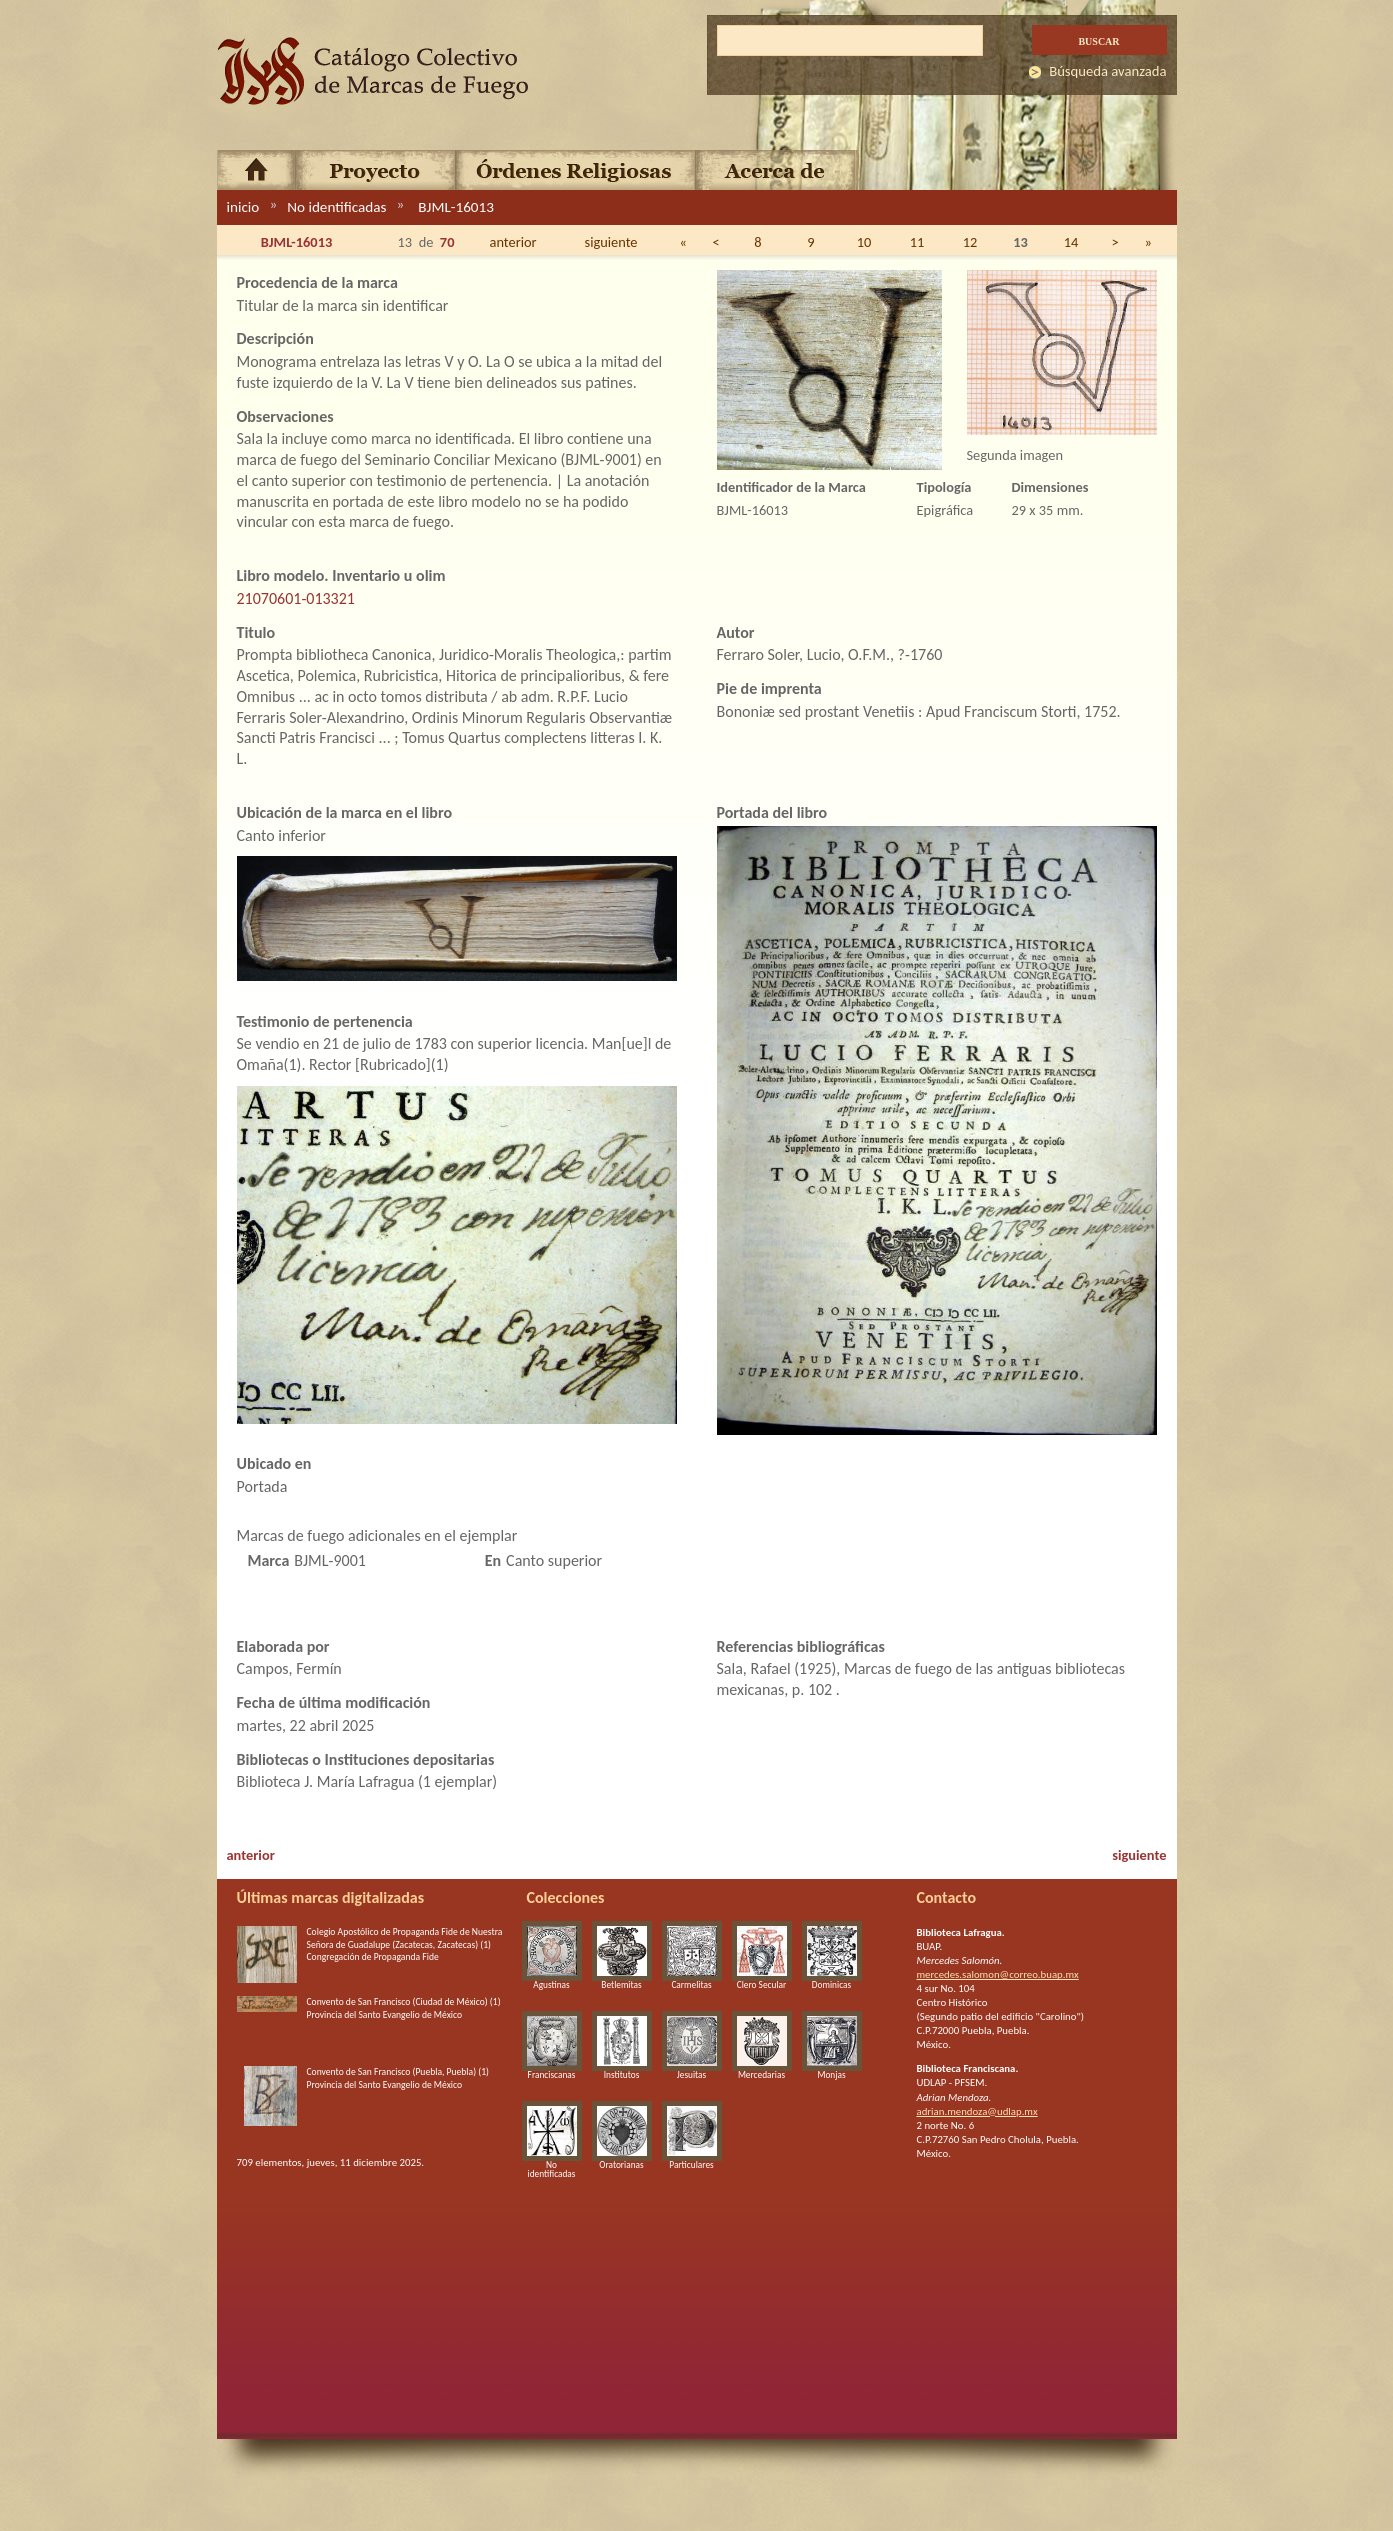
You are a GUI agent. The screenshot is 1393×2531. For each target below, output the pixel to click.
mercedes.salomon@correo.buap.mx (998, 1974)
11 (917, 242)
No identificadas (336, 207)
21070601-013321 (296, 598)
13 (1020, 242)
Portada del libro (772, 812)
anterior (513, 242)
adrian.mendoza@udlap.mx (977, 2111)
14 (1071, 242)
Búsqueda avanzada (1107, 71)
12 (970, 242)
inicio (243, 207)
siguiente (611, 242)
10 (864, 242)
